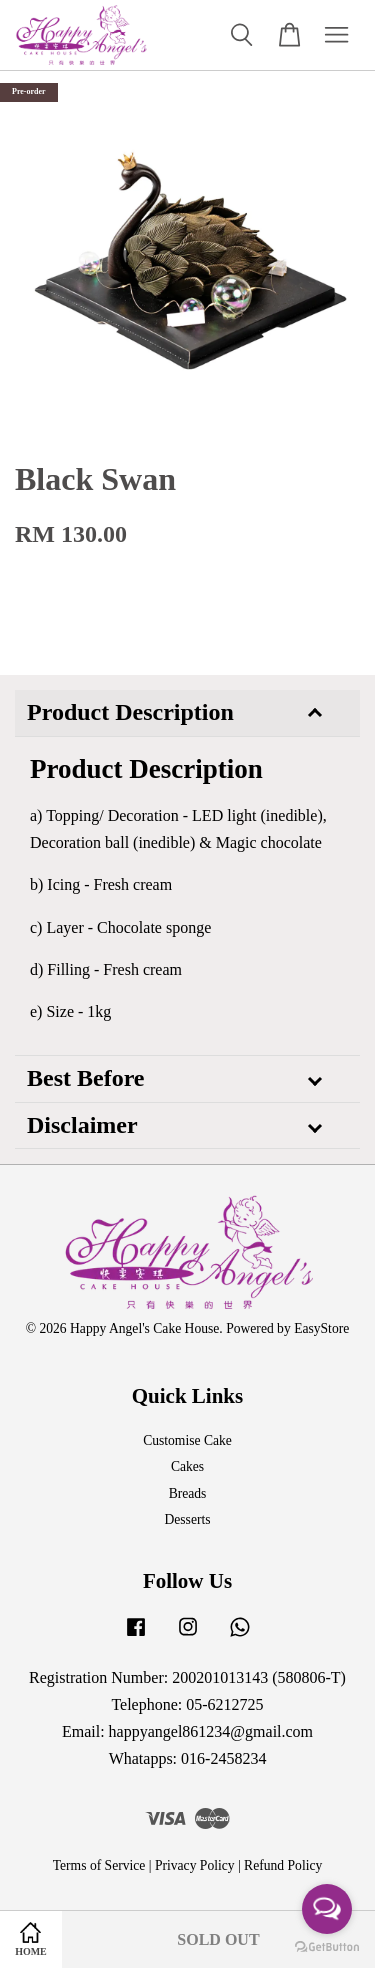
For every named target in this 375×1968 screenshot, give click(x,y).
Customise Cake (187, 1440)
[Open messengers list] (327, 1909)
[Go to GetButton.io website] (327, 1947)
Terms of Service (99, 1865)
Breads (188, 1493)
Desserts (187, 1519)
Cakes (187, 1466)
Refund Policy (283, 1865)
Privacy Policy (195, 1865)
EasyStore (321, 1328)
